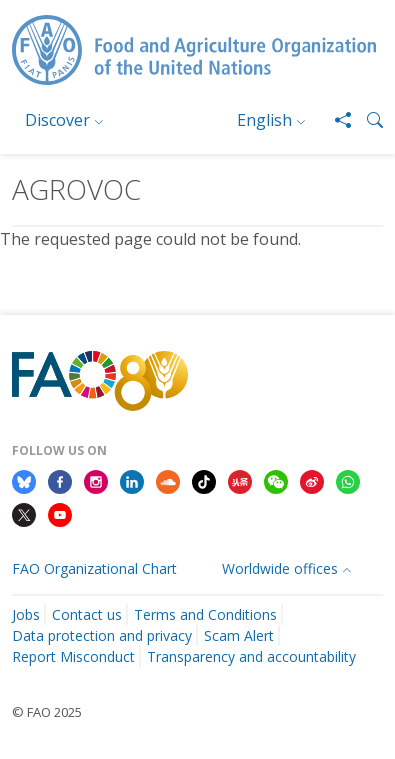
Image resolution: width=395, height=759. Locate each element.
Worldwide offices (280, 568)
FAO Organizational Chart (94, 568)
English (264, 120)
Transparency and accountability (251, 656)
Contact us (87, 614)
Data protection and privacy (102, 635)
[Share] (335, 120)
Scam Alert (239, 635)
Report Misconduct (73, 656)
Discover (57, 120)
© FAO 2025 (47, 712)
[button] (367, 120)
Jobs (26, 614)
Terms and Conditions (205, 614)
